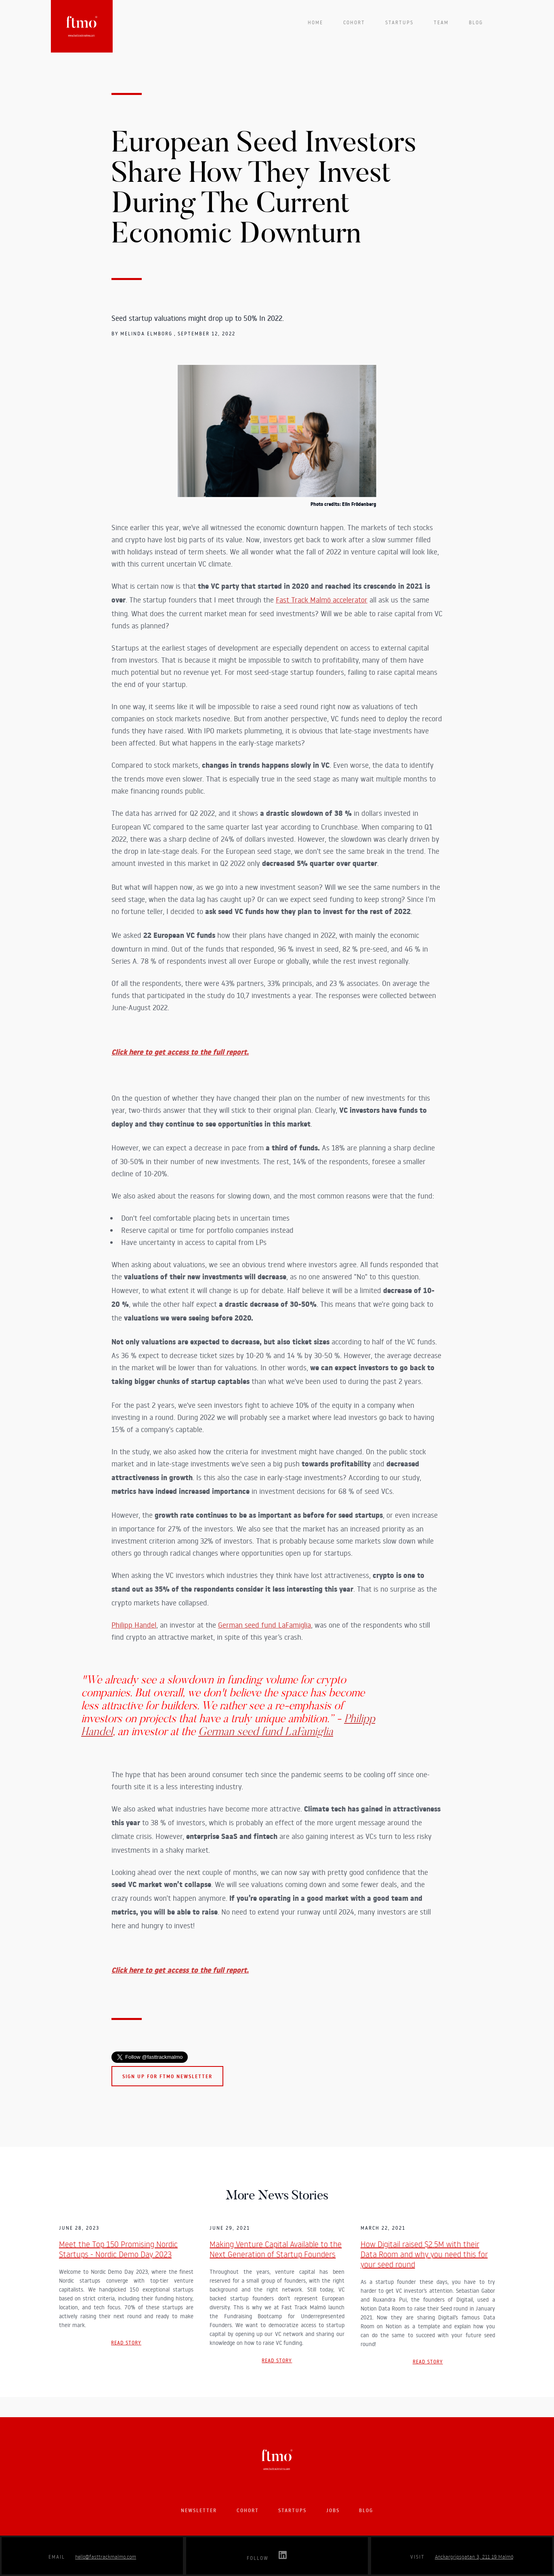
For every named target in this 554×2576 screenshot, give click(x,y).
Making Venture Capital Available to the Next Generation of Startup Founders (276, 2249)
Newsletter (199, 2510)
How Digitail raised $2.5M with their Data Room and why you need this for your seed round (424, 2254)
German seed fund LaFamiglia (264, 1625)
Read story (126, 2343)
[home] (82, 26)
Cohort (354, 22)
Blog (476, 22)
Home (315, 22)
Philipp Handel (133, 1625)
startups (399, 22)
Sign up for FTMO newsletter (167, 2076)
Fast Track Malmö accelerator (321, 600)
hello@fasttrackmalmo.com (105, 2556)
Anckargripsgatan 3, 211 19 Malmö (474, 2556)
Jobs (333, 2510)
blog (366, 2510)
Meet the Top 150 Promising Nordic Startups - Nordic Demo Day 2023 (118, 2249)
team (441, 22)
